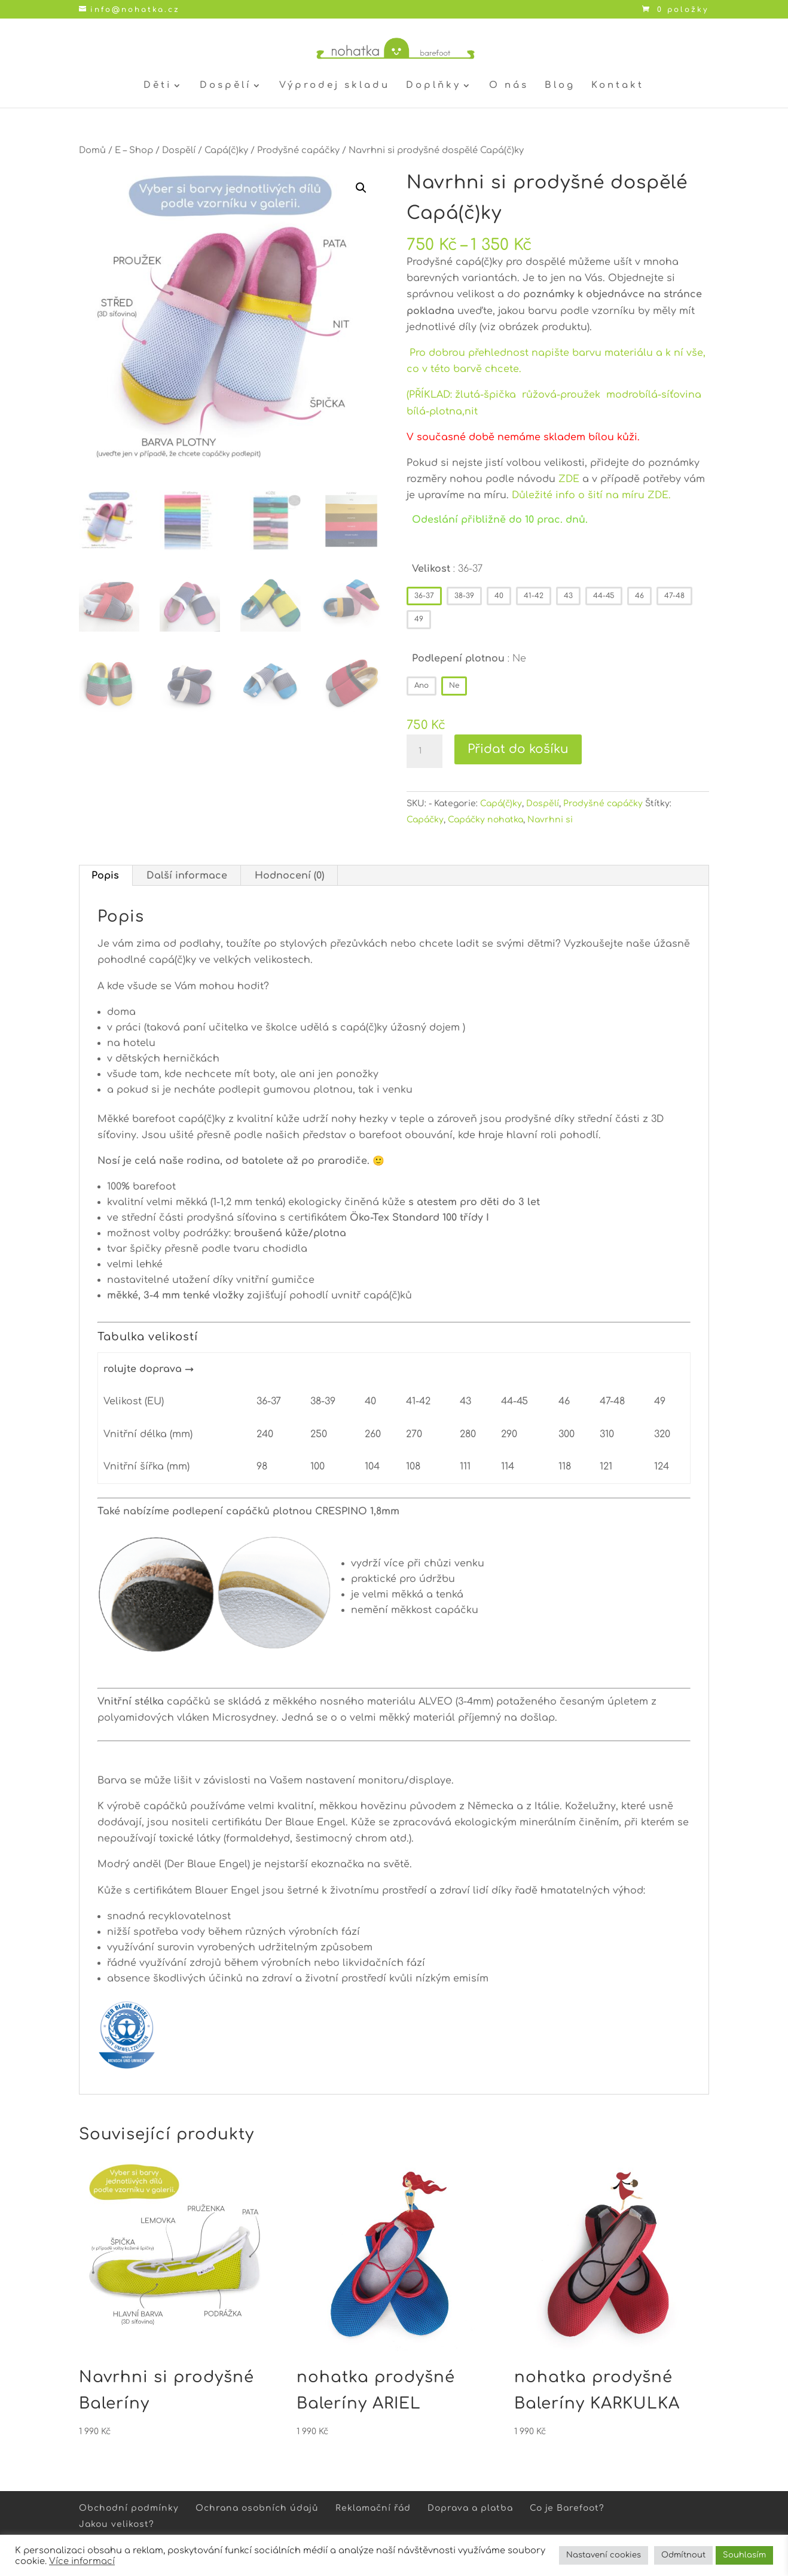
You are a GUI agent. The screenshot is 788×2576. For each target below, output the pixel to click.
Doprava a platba (470, 2508)
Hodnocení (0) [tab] (289, 875)
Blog (560, 85)
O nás (509, 85)
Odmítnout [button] (683, 2555)
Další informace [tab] (186, 875)
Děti (157, 85)
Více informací (82, 2561)
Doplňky (433, 85)
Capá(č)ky (226, 150)
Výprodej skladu (334, 85)
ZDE (568, 479)
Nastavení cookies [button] (603, 2555)
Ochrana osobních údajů (257, 2508)
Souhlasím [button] (744, 2555)
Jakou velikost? (116, 2524)
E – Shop (134, 150)
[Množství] (424, 751)
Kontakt (617, 85)
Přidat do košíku (518, 749)
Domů (92, 150)
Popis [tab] (105, 875)
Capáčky (425, 819)
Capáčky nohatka (485, 819)
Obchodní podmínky (129, 2508)
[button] (361, 188)
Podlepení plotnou (469, 658)
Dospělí (225, 85)
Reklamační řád (373, 2508)
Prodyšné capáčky (298, 150)
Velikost (447, 568)
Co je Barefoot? (567, 2508)
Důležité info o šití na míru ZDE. (591, 495)
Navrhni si (550, 819)
